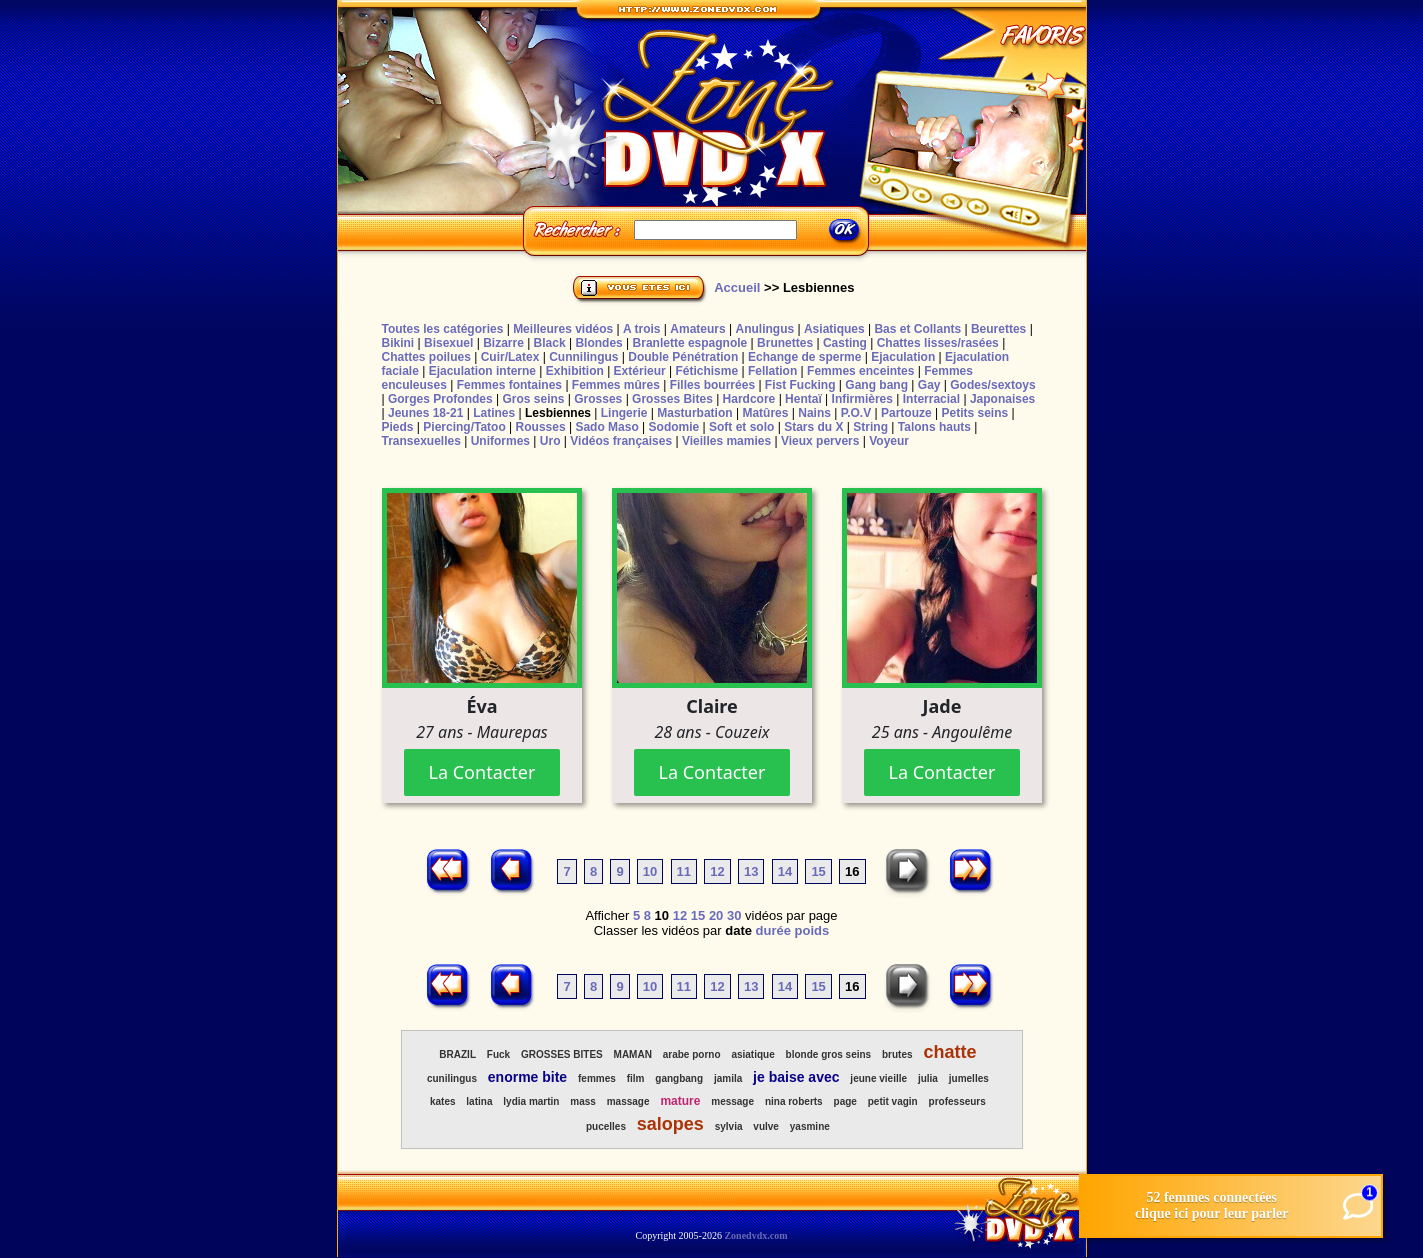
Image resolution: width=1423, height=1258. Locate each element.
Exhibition (575, 371)
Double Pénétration (683, 357)
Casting (845, 343)
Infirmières (862, 399)
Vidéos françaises (621, 441)
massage (628, 1101)
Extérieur (640, 371)
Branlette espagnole (690, 343)
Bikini (398, 343)
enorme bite (527, 1077)
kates (443, 1101)
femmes (597, 1078)
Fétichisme (706, 371)
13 (751, 871)
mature (680, 1101)
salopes (670, 1124)
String (870, 427)
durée (773, 930)
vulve (766, 1126)
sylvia (729, 1126)
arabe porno (692, 1054)
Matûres (765, 413)
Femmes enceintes (860, 371)
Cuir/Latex (510, 357)
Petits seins (974, 413)
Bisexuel (448, 343)
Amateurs (697, 329)
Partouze (906, 413)
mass (583, 1101)
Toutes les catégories (443, 329)
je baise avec (796, 1077)
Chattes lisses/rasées (938, 343)
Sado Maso (606, 427)
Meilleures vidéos (563, 329)
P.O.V (856, 413)
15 (818, 871)
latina (479, 1101)
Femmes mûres (616, 385)
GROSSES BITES (562, 1054)
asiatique (752, 1054)
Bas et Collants (917, 329)
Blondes (598, 343)
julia (928, 1078)
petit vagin (893, 1101)
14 (785, 871)
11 (684, 871)
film (636, 1078)
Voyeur (889, 441)
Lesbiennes (558, 413)
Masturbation (694, 413)
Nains (814, 413)
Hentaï (803, 399)
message (732, 1101)
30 (734, 915)
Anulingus (764, 329)
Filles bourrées (712, 385)
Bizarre (503, 343)
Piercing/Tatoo (464, 427)
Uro (550, 441)
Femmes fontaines (509, 385)
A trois (642, 329)
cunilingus (452, 1078)
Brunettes (785, 343)
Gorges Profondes (440, 399)
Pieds (398, 427)
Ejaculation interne (482, 371)
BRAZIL (457, 1054)
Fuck (498, 1054)
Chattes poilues (426, 357)
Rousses (541, 427)
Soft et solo (741, 427)
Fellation (772, 371)
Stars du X (813, 427)
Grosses (598, 399)
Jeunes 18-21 (425, 413)
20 (716, 915)
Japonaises (1002, 399)
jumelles (969, 1078)
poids (812, 930)
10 (650, 871)
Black (550, 343)
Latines (494, 413)
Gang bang (876, 385)
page (845, 1101)
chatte (949, 1052)
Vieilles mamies (726, 441)
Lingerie (624, 413)
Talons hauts (934, 427)
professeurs (957, 1101)
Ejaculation (903, 357)
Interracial (931, 399)
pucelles (606, 1126)
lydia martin (531, 1101)
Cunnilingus (583, 357)
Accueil (737, 287)
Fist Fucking (800, 385)
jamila (728, 1078)
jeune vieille (878, 1078)
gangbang (679, 1078)
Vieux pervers (820, 441)
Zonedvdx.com (755, 1235)
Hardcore (749, 399)
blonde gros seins (829, 1054)
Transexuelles (421, 441)
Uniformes (500, 441)
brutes (897, 1054)
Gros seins (533, 399)
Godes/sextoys (992, 385)
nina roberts (794, 1101)
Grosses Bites (672, 399)
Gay (929, 385)
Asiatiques (834, 329)
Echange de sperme (804, 357)
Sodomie (674, 427)
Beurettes (998, 329)
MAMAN (633, 1054)
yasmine (810, 1126)
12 (717, 871)
